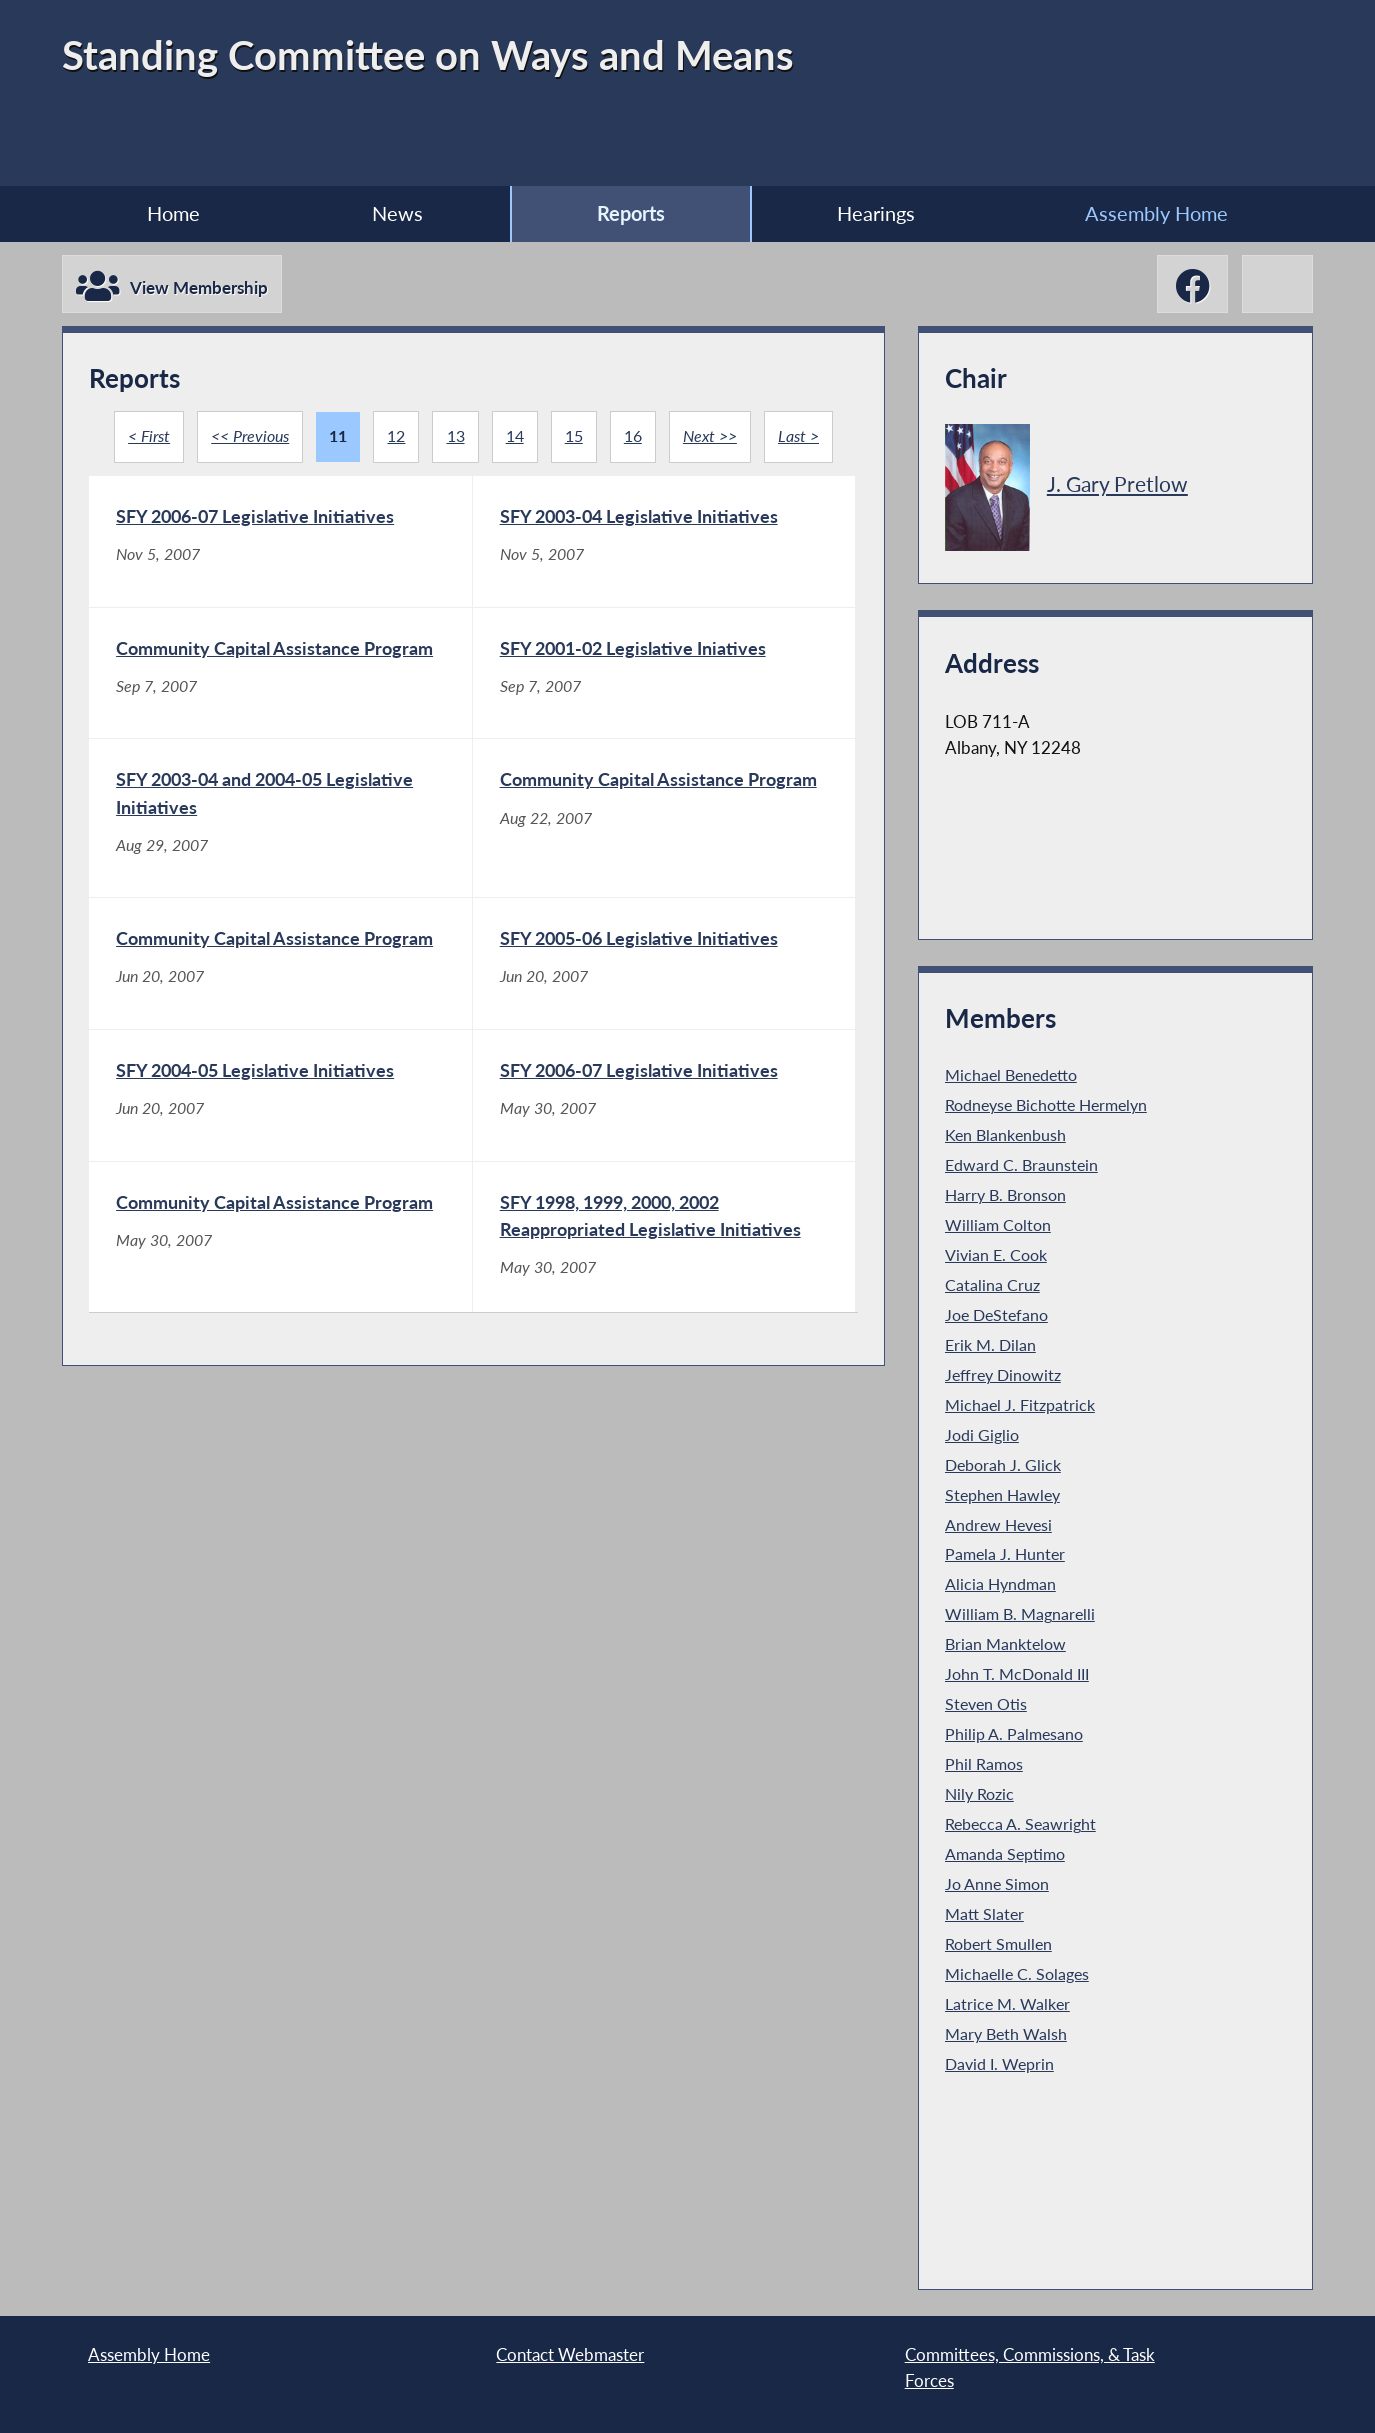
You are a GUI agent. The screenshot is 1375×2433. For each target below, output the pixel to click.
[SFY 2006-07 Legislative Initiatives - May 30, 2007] (664, 1161)
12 (396, 436)
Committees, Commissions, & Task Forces (1030, 2367)
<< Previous (250, 436)
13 (456, 436)
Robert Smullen (998, 1944)
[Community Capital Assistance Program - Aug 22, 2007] (664, 851)
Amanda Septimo (1005, 1854)
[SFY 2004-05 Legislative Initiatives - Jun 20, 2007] (280, 1161)
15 (574, 436)
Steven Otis (986, 1704)
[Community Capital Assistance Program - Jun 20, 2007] (280, 1013)
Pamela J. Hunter (1005, 1554)
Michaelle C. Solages (1017, 1974)
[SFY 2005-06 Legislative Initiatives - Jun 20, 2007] (664, 1013)
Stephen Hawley (1002, 1495)
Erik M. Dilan (990, 1345)
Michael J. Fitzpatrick (1020, 1405)
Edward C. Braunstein (1021, 1165)
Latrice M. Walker (1007, 2004)
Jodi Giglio (982, 1435)
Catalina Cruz (992, 1285)
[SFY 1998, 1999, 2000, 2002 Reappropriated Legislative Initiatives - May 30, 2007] (664, 1308)
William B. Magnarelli (1020, 1614)
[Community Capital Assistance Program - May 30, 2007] (280, 1308)
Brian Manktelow (1005, 1644)
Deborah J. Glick (1003, 1465)
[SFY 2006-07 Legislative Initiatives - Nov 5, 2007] (280, 542)
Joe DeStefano (996, 1315)
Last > (798, 436)
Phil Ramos (984, 1764)
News (397, 213)
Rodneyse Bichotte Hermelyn (1046, 1105)
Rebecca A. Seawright (1020, 1824)
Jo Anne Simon (997, 1884)
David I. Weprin (999, 2064)
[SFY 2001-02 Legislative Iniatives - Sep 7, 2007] (664, 689)
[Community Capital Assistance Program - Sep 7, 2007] (280, 689)
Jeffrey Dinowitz (1003, 1375)
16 (633, 436)
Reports (631, 213)
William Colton (998, 1225)
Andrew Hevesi (998, 1525)
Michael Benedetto (1011, 1075)
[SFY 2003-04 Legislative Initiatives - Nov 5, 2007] (664, 542)
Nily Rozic (979, 1794)
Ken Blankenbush (1005, 1135)
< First (149, 436)
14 (515, 436)
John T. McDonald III (1017, 1674)
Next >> (710, 436)
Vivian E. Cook (996, 1255)
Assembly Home (1156, 213)
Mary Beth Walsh (1006, 2034)
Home (173, 213)
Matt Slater (984, 1914)
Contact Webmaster (570, 2354)
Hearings (876, 213)
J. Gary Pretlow (1117, 483)
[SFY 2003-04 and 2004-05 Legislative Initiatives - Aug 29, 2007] (280, 851)
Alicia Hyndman (1000, 1584)
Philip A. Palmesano (1014, 1734)
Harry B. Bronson (1005, 1195)
